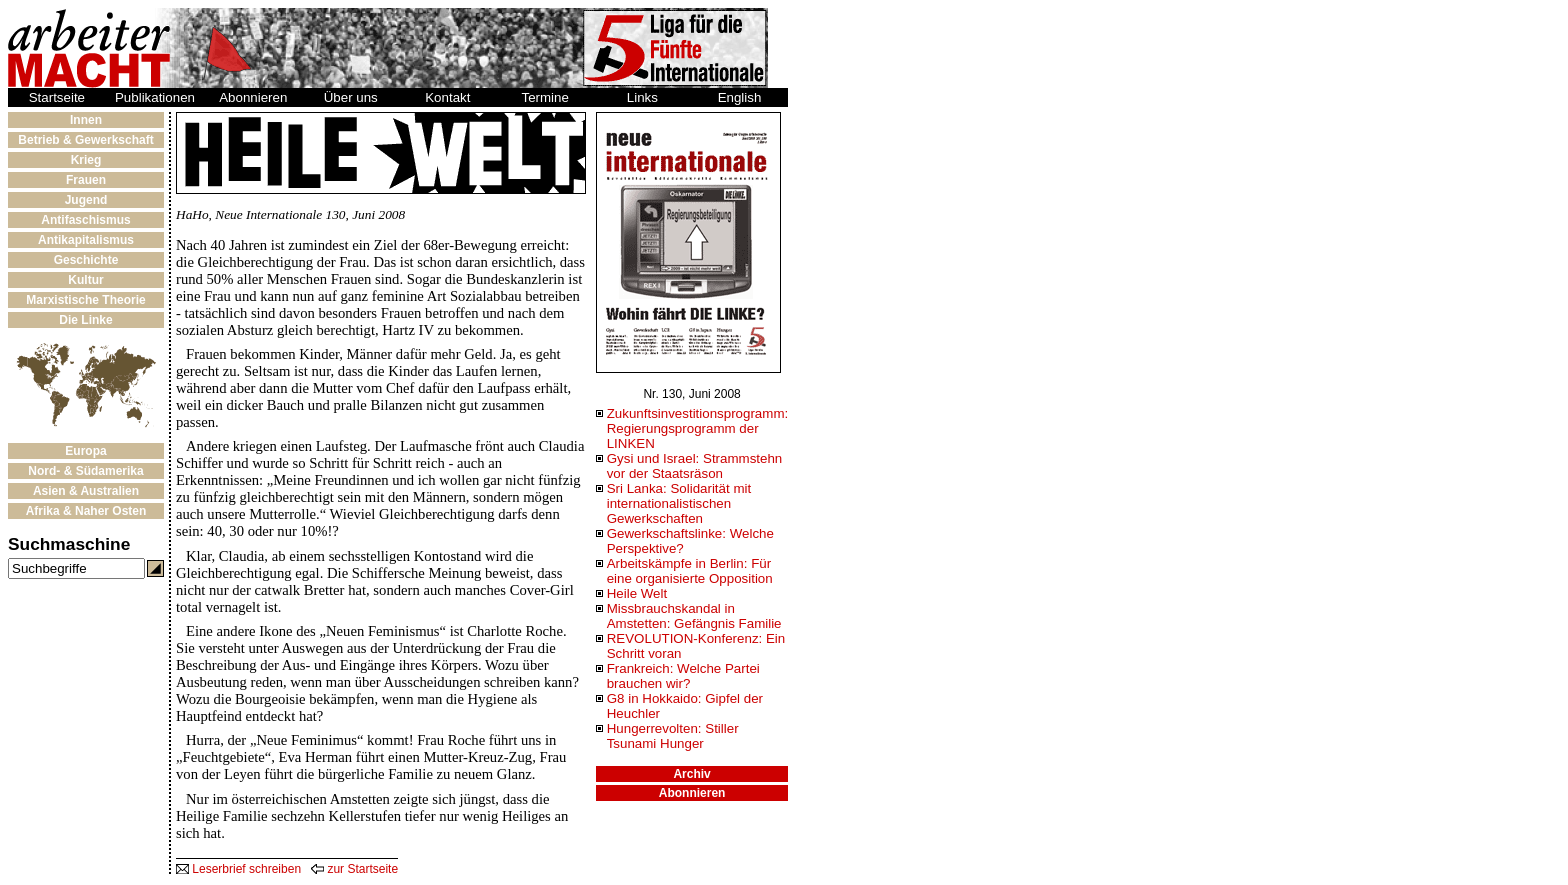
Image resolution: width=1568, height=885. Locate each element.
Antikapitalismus (86, 240)
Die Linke (85, 320)
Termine (545, 97)
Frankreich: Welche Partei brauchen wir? (683, 676)
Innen (86, 120)
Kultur (85, 280)
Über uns (351, 97)
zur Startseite (354, 869)
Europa (85, 451)
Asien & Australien (86, 491)
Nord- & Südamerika (85, 471)
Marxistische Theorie (85, 300)
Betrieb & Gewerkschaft (85, 140)
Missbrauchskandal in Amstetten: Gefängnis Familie (694, 616)
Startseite (57, 97)
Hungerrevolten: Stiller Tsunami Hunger (673, 736)
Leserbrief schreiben (238, 869)
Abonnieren (253, 97)
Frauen (86, 180)
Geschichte (86, 260)
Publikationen (155, 97)
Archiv (691, 774)
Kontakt (447, 97)
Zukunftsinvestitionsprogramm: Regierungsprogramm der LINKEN (697, 428)
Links (642, 97)
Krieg (86, 160)
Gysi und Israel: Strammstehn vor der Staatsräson (695, 466)
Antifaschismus (85, 220)
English (740, 97)
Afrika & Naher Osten (86, 511)
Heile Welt (637, 593)
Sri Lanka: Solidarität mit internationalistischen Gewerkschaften (679, 503)
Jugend (86, 200)
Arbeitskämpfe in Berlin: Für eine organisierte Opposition (690, 571)
